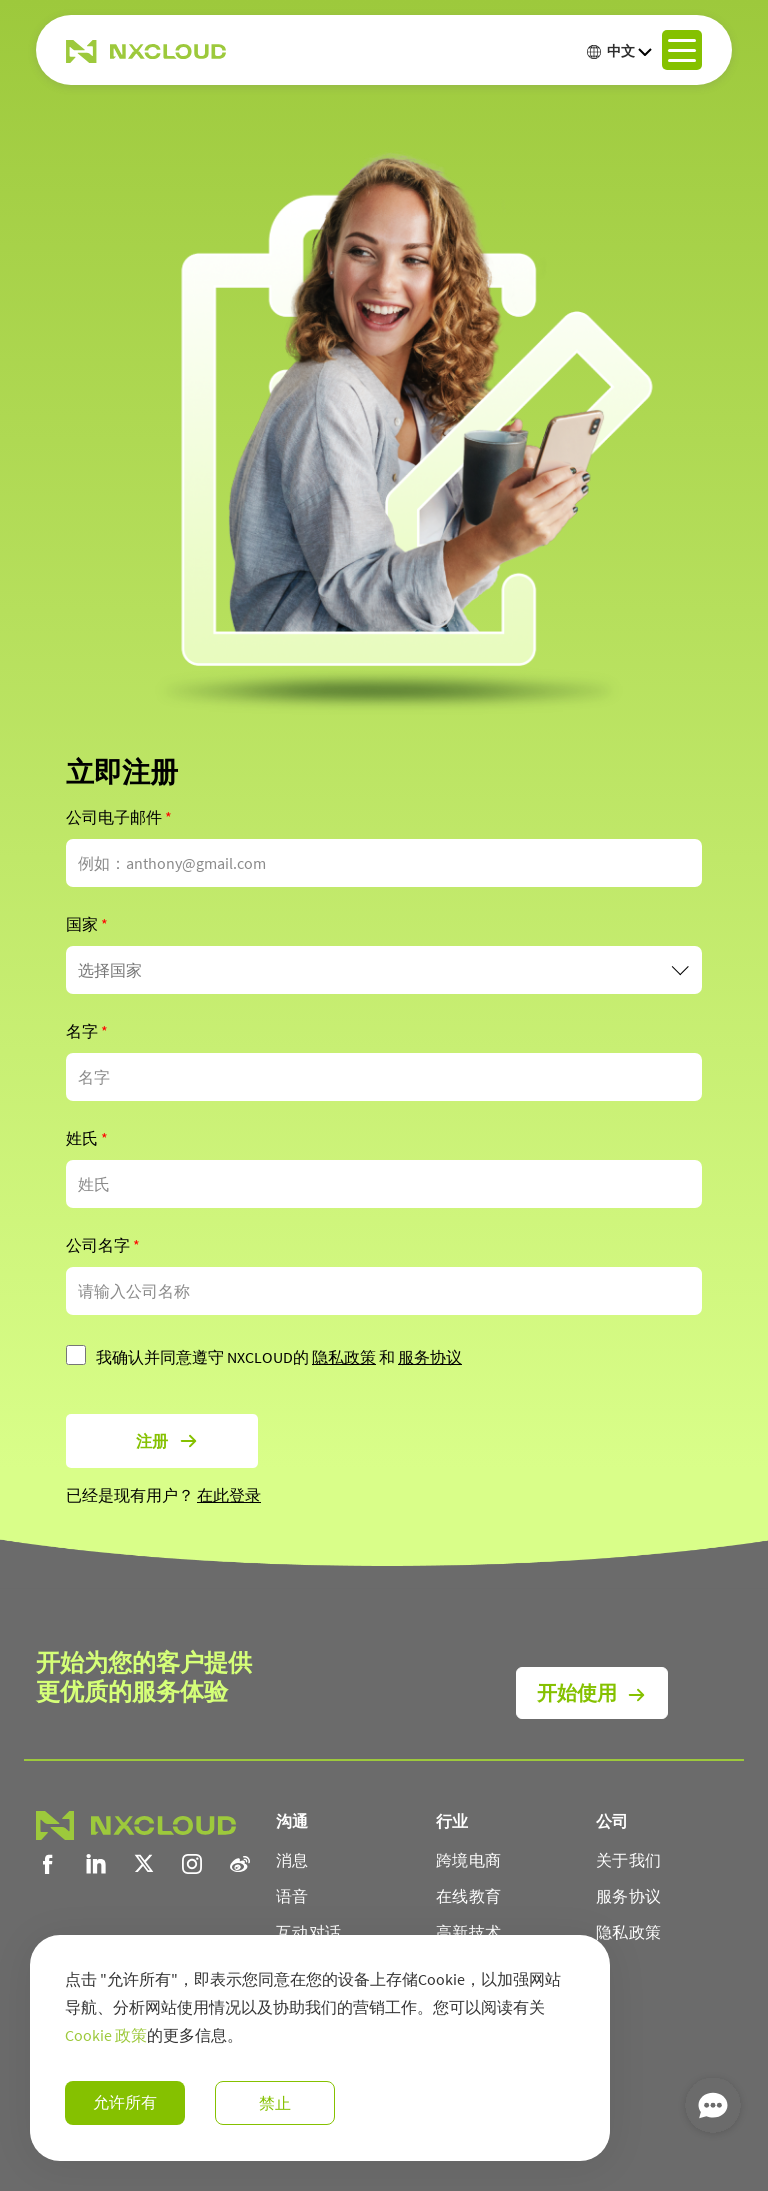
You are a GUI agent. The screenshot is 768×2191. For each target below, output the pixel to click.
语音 (292, 1896)
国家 (87, 924)
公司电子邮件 (119, 817)
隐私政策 (344, 1357)
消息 (292, 1860)
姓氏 (87, 1138)
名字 (87, 1031)
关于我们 (628, 1860)
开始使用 (577, 1692)
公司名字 (103, 1245)
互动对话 (308, 1932)
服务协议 (430, 1357)
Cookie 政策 (106, 2035)
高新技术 (468, 1932)
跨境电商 (468, 1860)
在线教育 (468, 1896)
